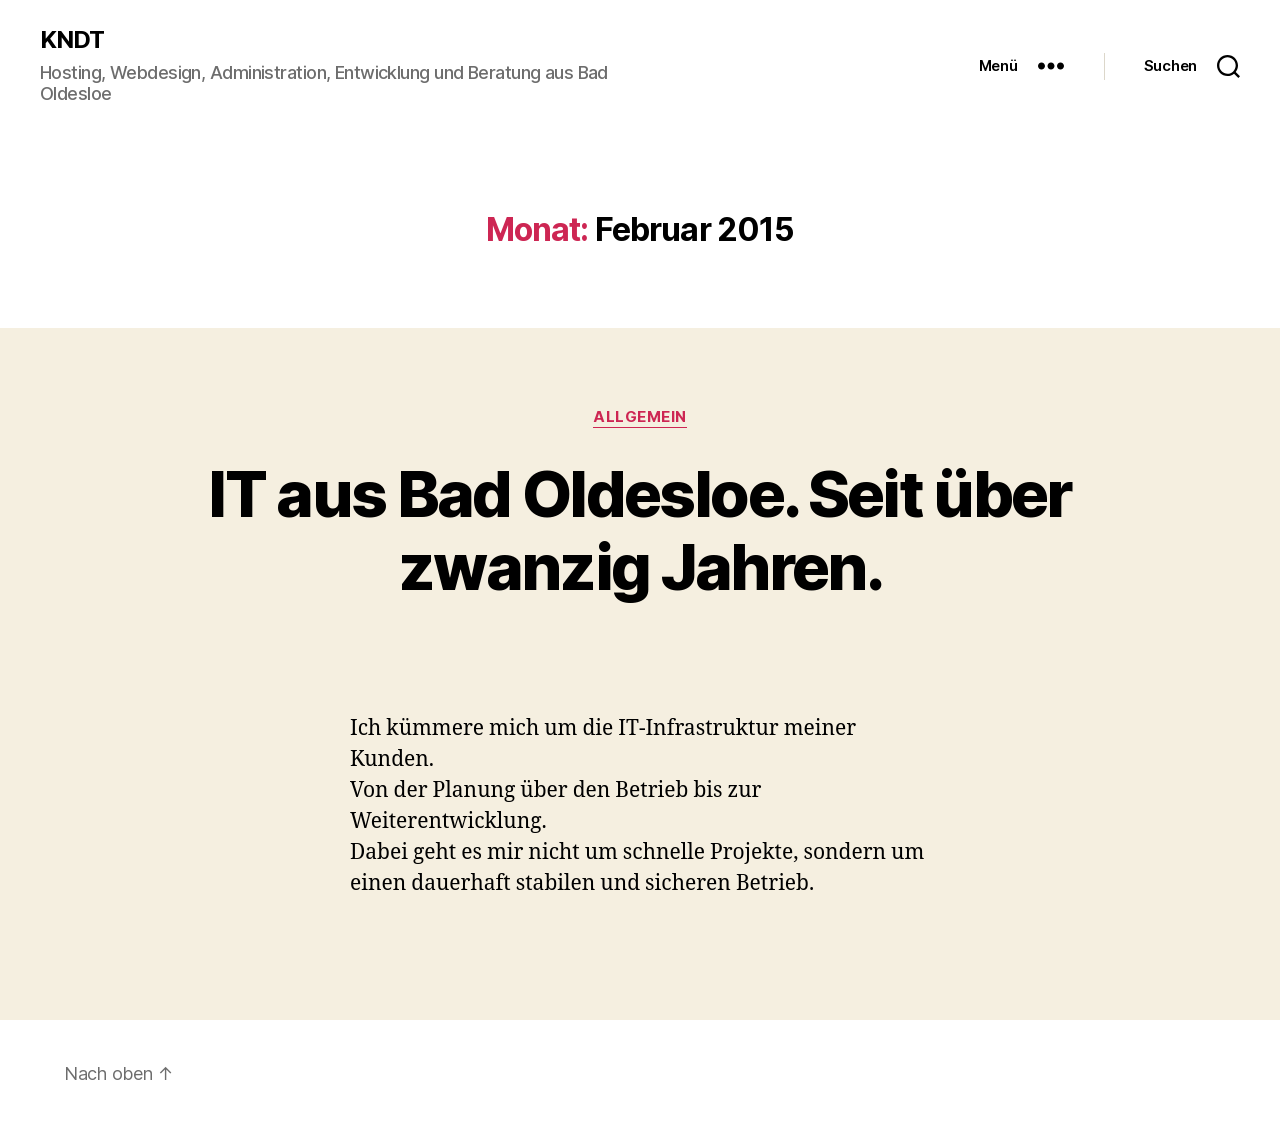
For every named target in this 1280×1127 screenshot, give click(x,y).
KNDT (72, 40)
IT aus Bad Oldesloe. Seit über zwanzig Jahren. (639, 530)
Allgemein (640, 417)
